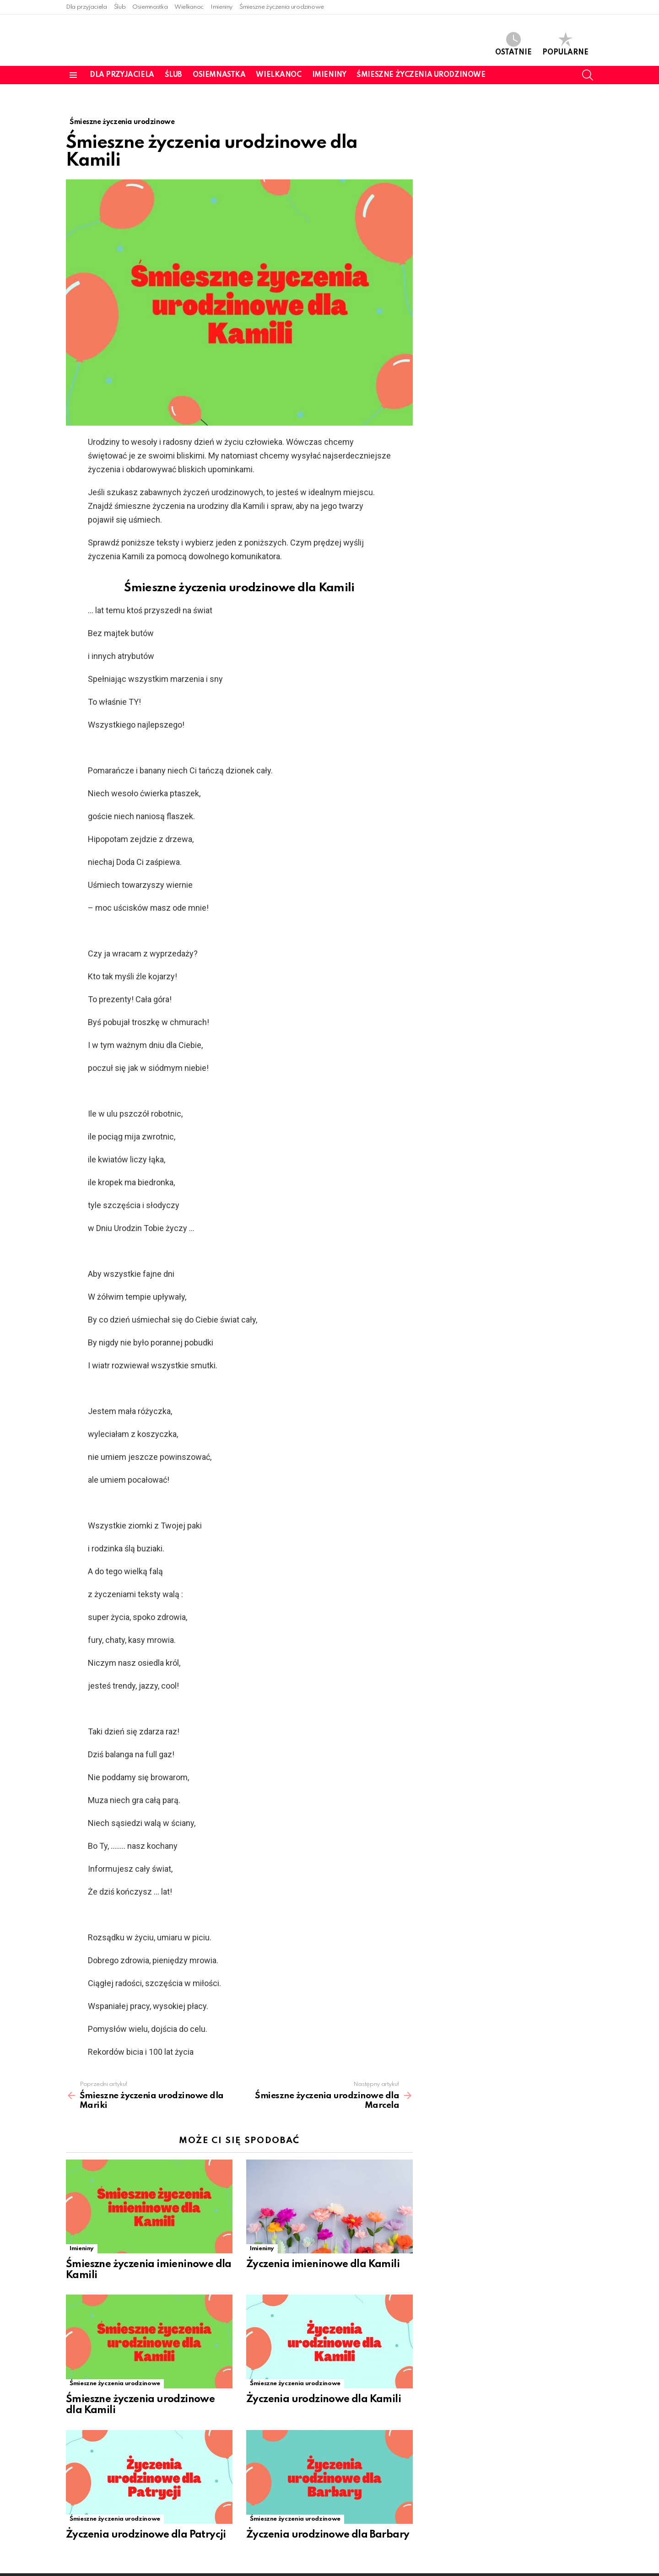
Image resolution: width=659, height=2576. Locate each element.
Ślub (120, 7)
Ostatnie (513, 44)
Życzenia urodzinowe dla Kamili (323, 2380)
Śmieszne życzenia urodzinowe (281, 7)
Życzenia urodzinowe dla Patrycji (146, 2516)
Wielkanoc (189, 7)
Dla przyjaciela (86, 7)
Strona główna (539, 2565)
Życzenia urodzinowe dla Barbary (327, 2516)
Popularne (565, 44)
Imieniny (221, 7)
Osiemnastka (149, 7)
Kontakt (582, 2565)
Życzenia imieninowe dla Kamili (323, 2245)
